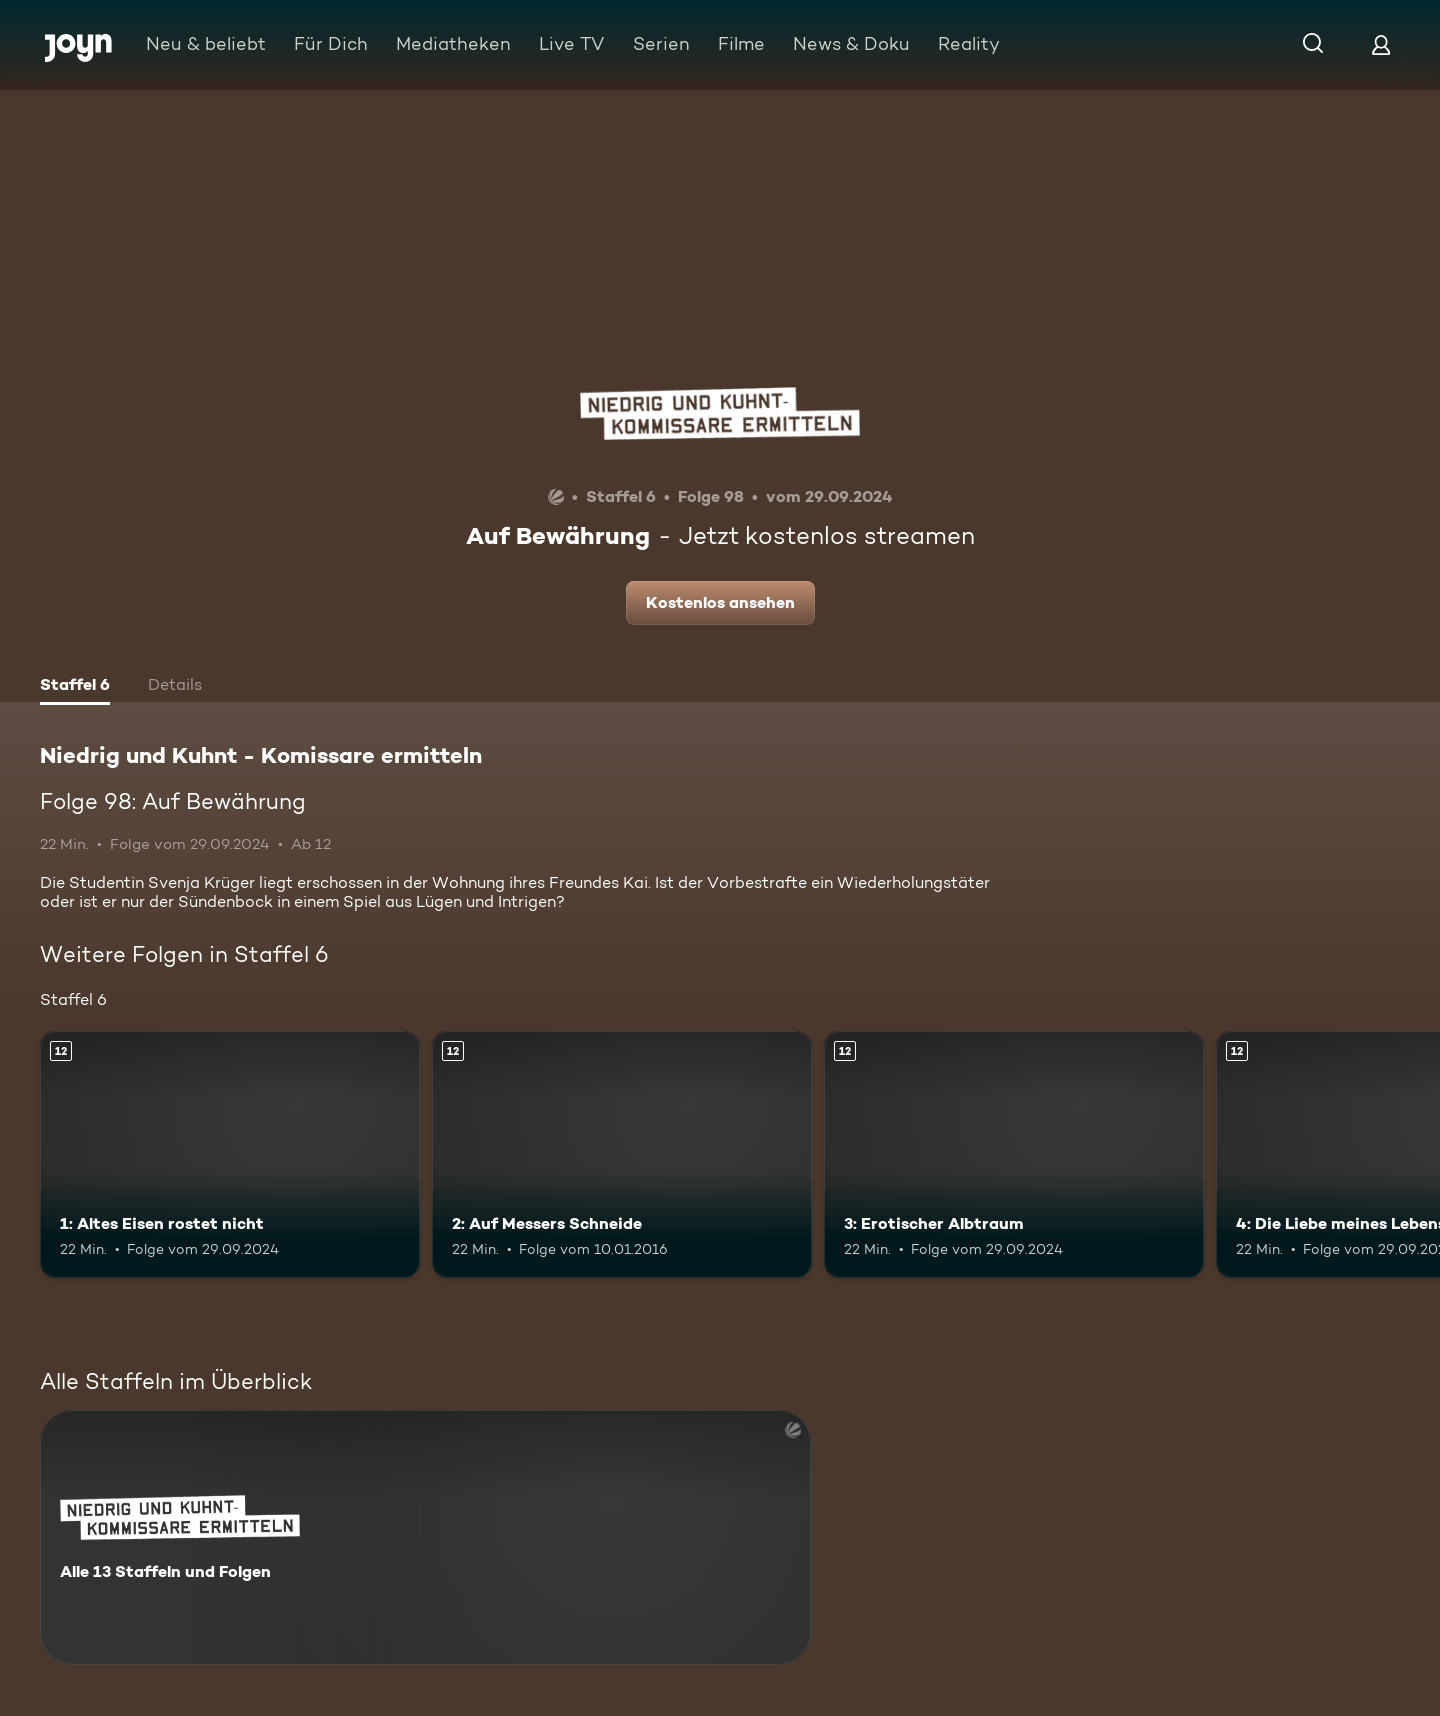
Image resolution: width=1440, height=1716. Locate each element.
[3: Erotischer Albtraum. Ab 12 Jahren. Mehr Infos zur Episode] (1014, 1154)
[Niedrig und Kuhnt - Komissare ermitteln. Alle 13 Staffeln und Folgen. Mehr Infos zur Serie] (425, 1537)
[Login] (1381, 44)
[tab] (75, 687)
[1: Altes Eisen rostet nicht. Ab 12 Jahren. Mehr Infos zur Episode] (230, 1154)
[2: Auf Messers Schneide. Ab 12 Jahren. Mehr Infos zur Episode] (622, 1154)
